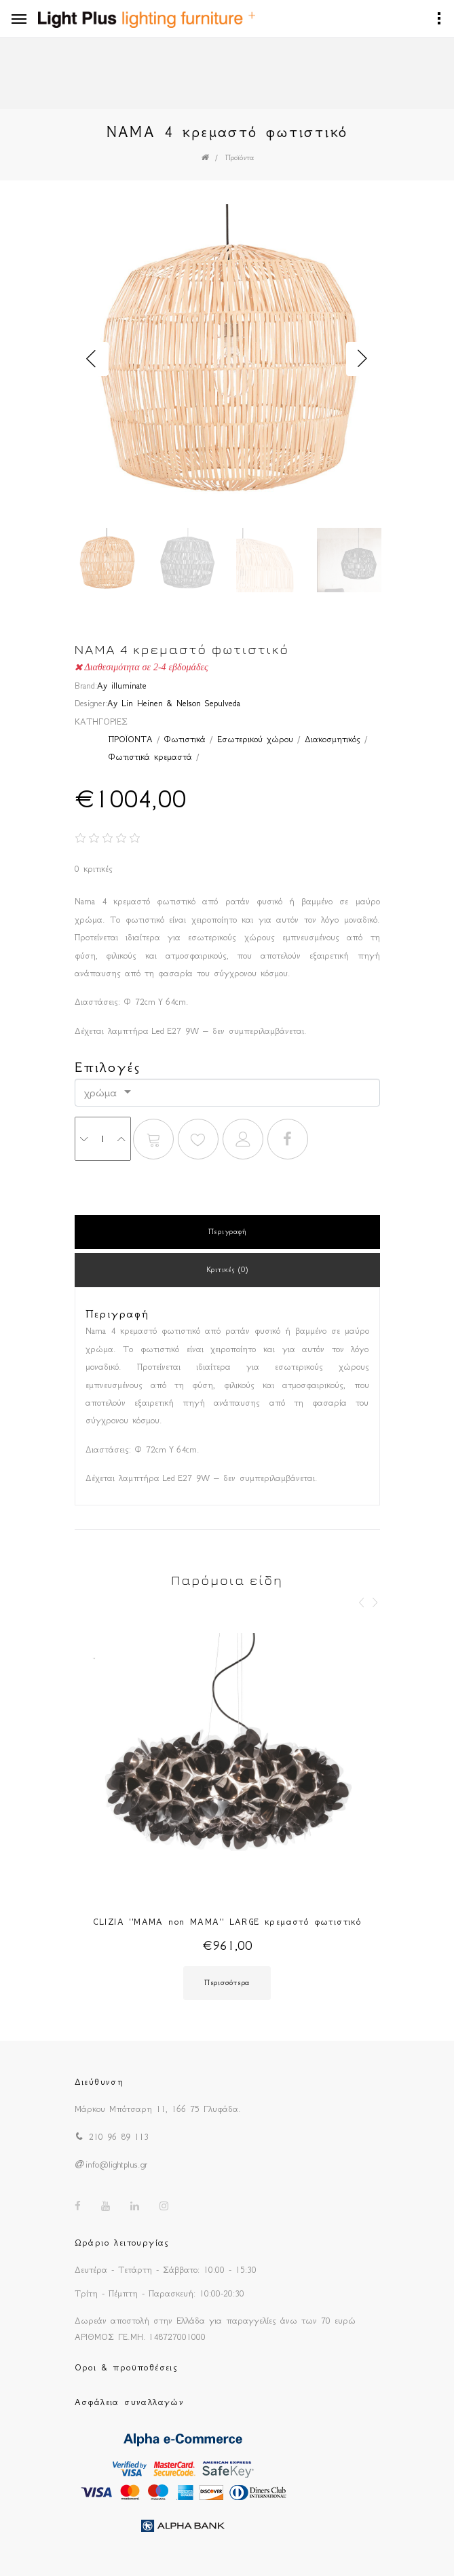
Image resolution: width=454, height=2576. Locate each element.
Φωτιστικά (185, 739)
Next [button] (363, 359)
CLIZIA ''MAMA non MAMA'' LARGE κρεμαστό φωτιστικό (227, 1922)
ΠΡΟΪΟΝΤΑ (131, 739)
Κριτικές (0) (227, 1269)
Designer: (91, 703)
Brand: (86, 685)
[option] (227, 359)
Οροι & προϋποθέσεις (126, 2367)
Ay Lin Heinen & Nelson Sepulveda (173, 703)
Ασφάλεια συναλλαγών (130, 2402)
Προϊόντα (239, 157)
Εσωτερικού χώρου (255, 739)
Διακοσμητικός (332, 739)
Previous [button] (92, 359)
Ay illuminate (122, 685)
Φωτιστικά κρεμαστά (150, 757)
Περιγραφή (227, 1231)
